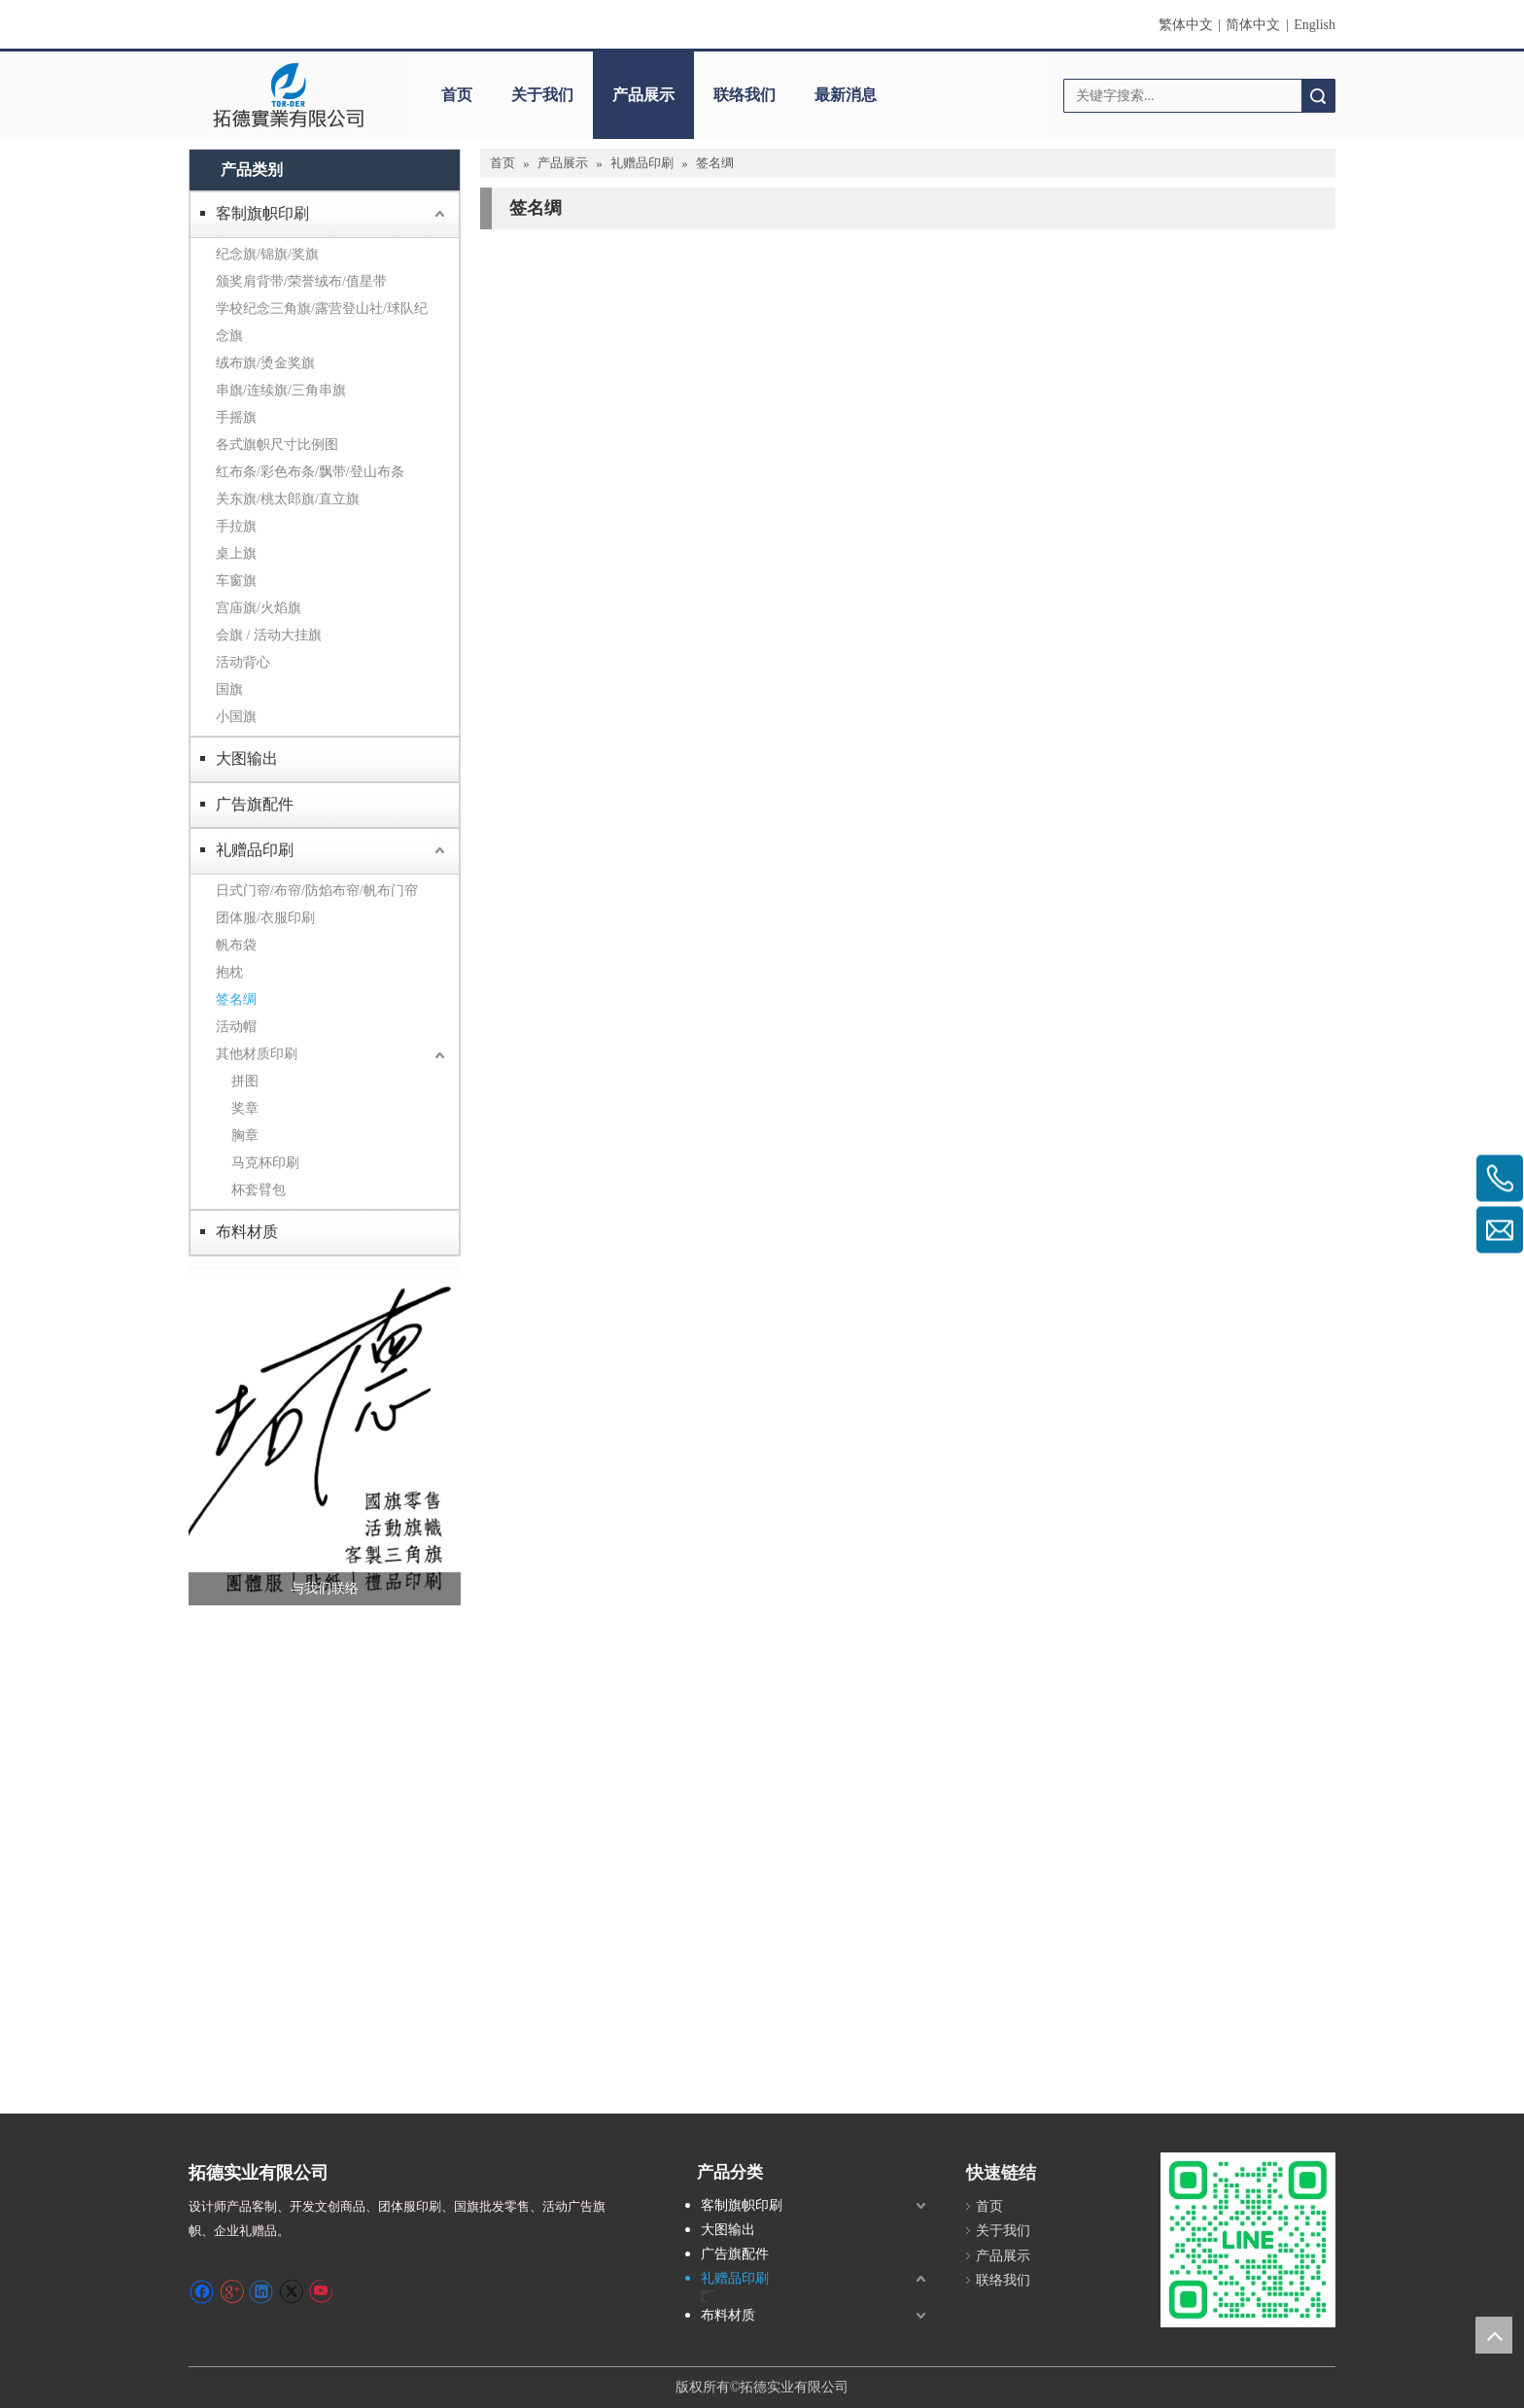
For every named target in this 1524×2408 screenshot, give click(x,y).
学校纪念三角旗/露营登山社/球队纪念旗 (322, 322)
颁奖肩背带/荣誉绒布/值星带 (301, 281)
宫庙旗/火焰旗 (258, 608)
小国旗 (236, 716)
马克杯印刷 (265, 1162)
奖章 (245, 1108)
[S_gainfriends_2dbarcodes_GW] (1247, 2239)
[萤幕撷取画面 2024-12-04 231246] (325, 1435)
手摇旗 (236, 417)
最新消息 (845, 94)
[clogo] (288, 95)
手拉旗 (236, 526)
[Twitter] (291, 2291)
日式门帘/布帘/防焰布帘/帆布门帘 (317, 890)
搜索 (1317, 96)
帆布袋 (236, 945)
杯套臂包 (258, 1190)
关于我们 (542, 94)
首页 (456, 94)
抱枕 (229, 972)
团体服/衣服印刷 (265, 918)
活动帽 (236, 1026)
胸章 (245, 1135)
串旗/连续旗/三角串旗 (281, 390)
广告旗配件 (255, 804)
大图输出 (247, 758)
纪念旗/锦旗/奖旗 (267, 254)
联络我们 (744, 94)
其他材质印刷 (256, 1054)
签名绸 (236, 999)
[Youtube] (320, 2291)
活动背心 (243, 662)
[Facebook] (202, 2291)
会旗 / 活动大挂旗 (269, 635)
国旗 (229, 689)
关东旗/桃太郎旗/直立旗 (288, 499)
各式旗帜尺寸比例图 (277, 444)
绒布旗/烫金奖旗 (265, 363)
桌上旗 (236, 553)
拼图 (245, 1081)
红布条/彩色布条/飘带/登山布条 (310, 471)
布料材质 (247, 1231)
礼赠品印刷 (255, 850)
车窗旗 (236, 580)
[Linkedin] (261, 2291)
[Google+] (232, 2291)
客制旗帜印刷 (262, 213)
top (1493, 2335)
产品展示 (643, 94)
